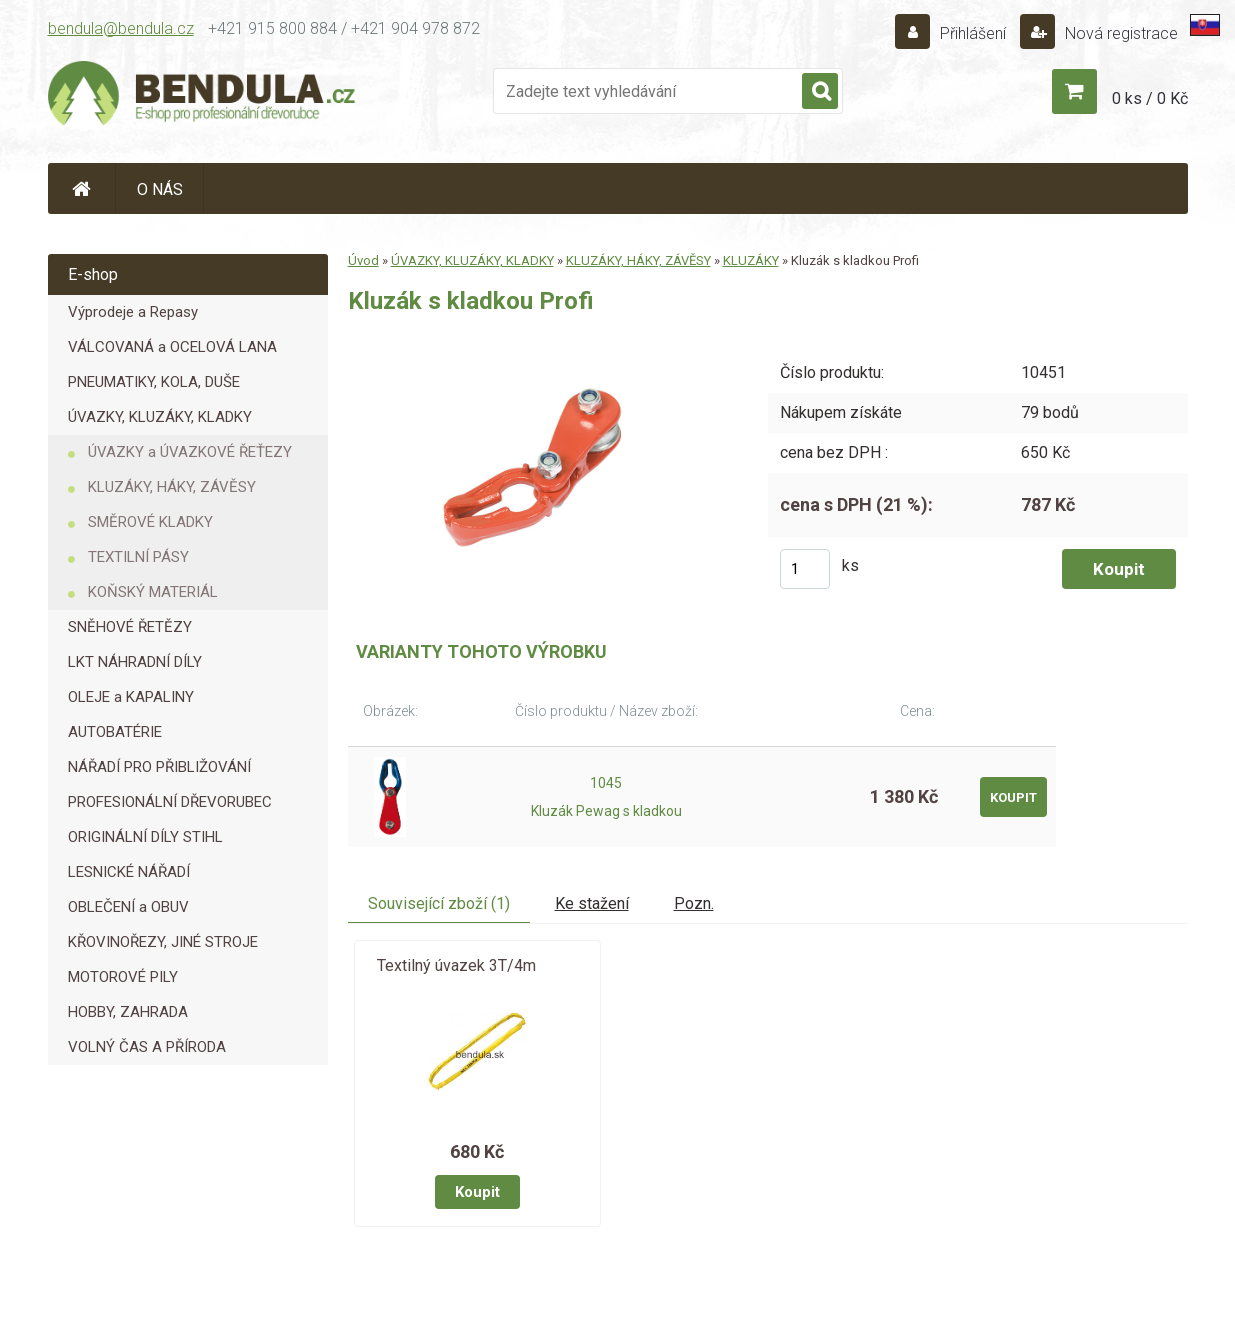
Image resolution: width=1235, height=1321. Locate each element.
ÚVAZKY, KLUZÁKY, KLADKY (160, 417)
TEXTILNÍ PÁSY (138, 557)
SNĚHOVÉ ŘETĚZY (130, 627)
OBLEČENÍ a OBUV (128, 907)
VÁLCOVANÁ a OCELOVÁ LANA (172, 347)
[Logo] (203, 96)
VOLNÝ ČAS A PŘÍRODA (147, 1047)
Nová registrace (1119, 33)
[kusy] (805, 569)
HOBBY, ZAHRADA (128, 1012)
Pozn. (694, 903)
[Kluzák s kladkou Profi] (543, 342)
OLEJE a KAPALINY (131, 697)
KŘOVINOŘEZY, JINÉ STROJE (163, 942)
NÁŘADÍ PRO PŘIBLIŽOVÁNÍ (159, 767)
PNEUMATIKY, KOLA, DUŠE (154, 382)
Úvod (363, 260)
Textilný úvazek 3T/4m (456, 965)
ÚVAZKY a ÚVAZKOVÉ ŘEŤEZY (190, 452)
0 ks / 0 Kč (1150, 98)
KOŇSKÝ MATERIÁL (153, 592)
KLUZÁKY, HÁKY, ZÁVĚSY (172, 487)
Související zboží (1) (439, 903)
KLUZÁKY (751, 260)
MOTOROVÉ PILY (123, 977)
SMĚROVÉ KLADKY (150, 522)
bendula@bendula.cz (121, 28)
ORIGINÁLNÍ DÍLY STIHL (145, 837)
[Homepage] (82, 188)
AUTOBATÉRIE (115, 732)
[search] (820, 92)
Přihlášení (973, 33)
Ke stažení (592, 903)
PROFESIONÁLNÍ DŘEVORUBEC (170, 802)
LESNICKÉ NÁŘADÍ (129, 872)
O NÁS (160, 189)
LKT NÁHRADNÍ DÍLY (135, 662)
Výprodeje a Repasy (133, 312)
